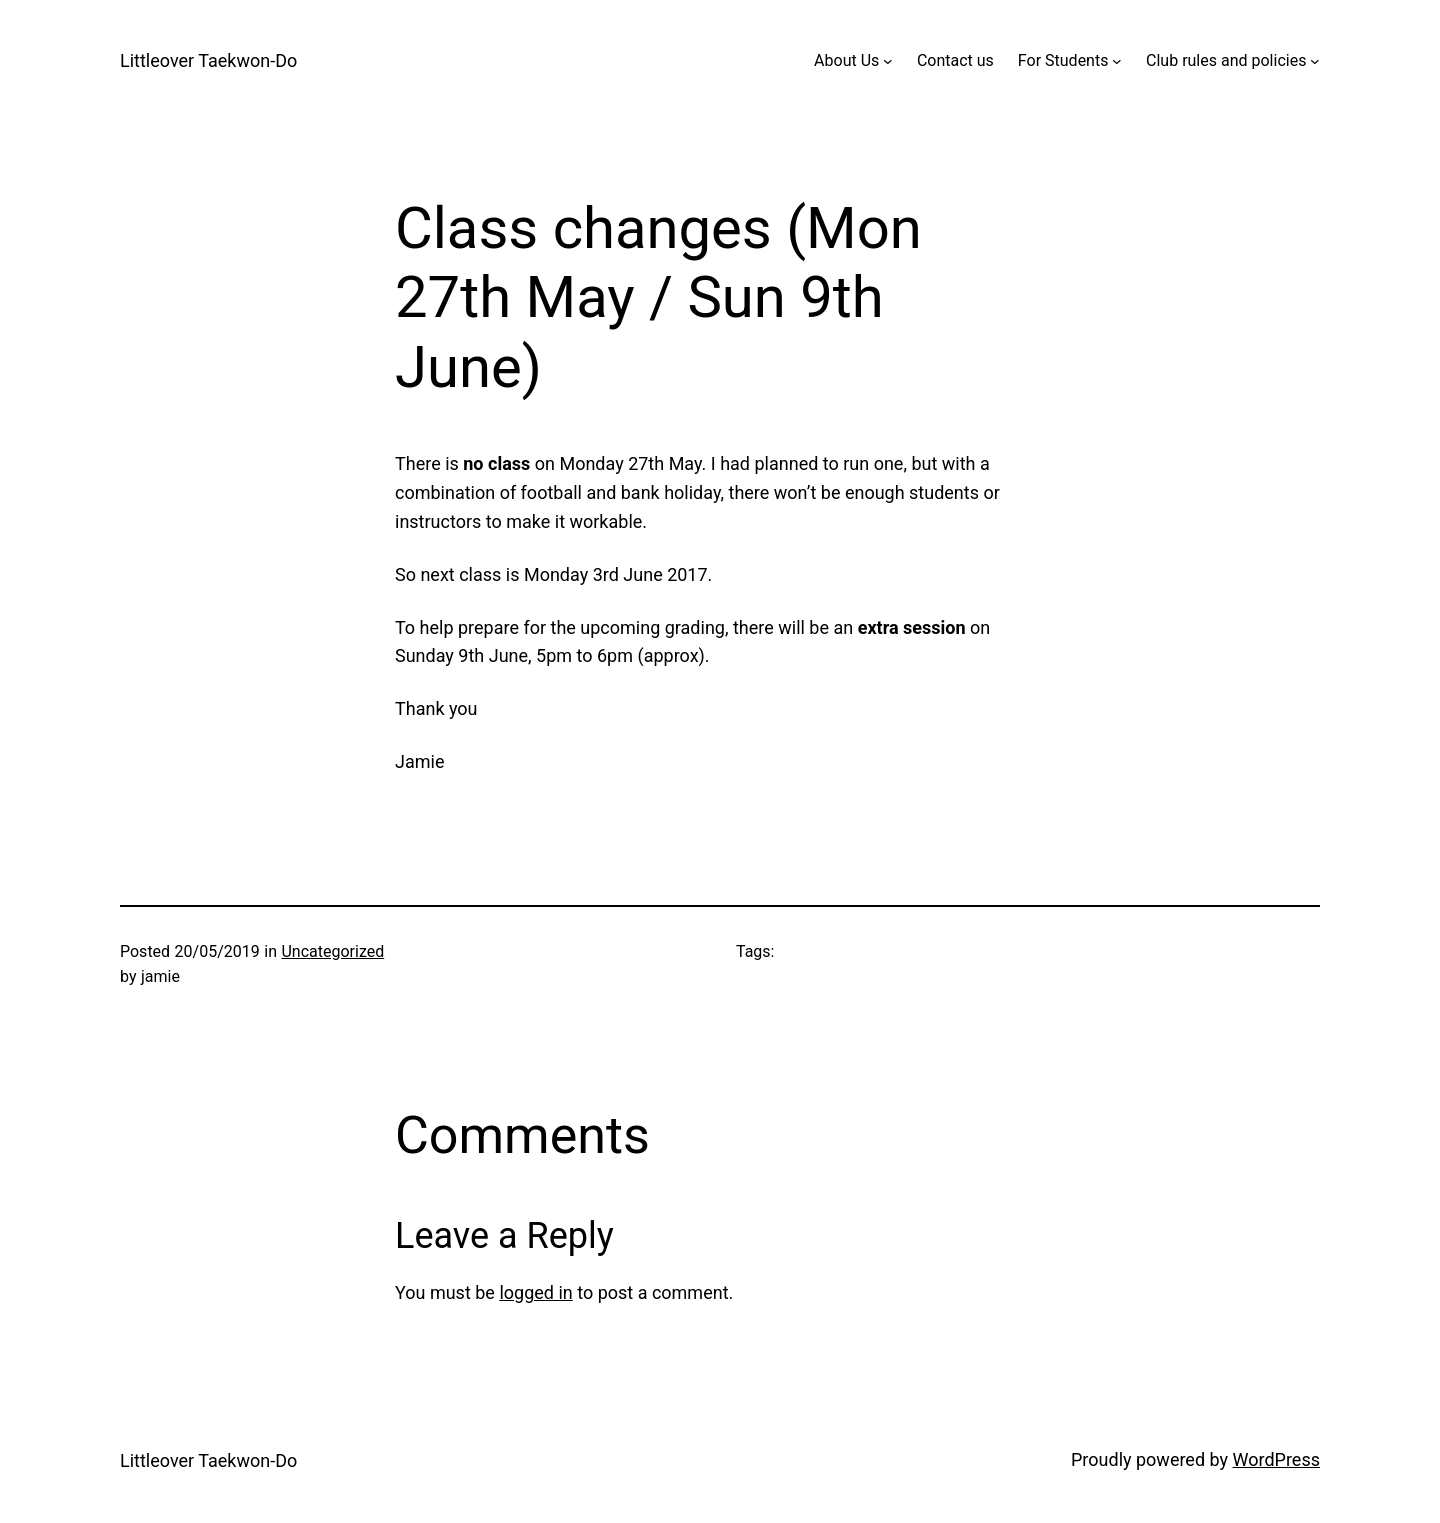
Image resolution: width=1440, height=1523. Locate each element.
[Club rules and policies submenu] (1315, 61)
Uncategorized (332, 951)
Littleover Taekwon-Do (208, 60)
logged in (535, 1292)
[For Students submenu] (1117, 61)
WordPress (1276, 1459)
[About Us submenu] (888, 61)
